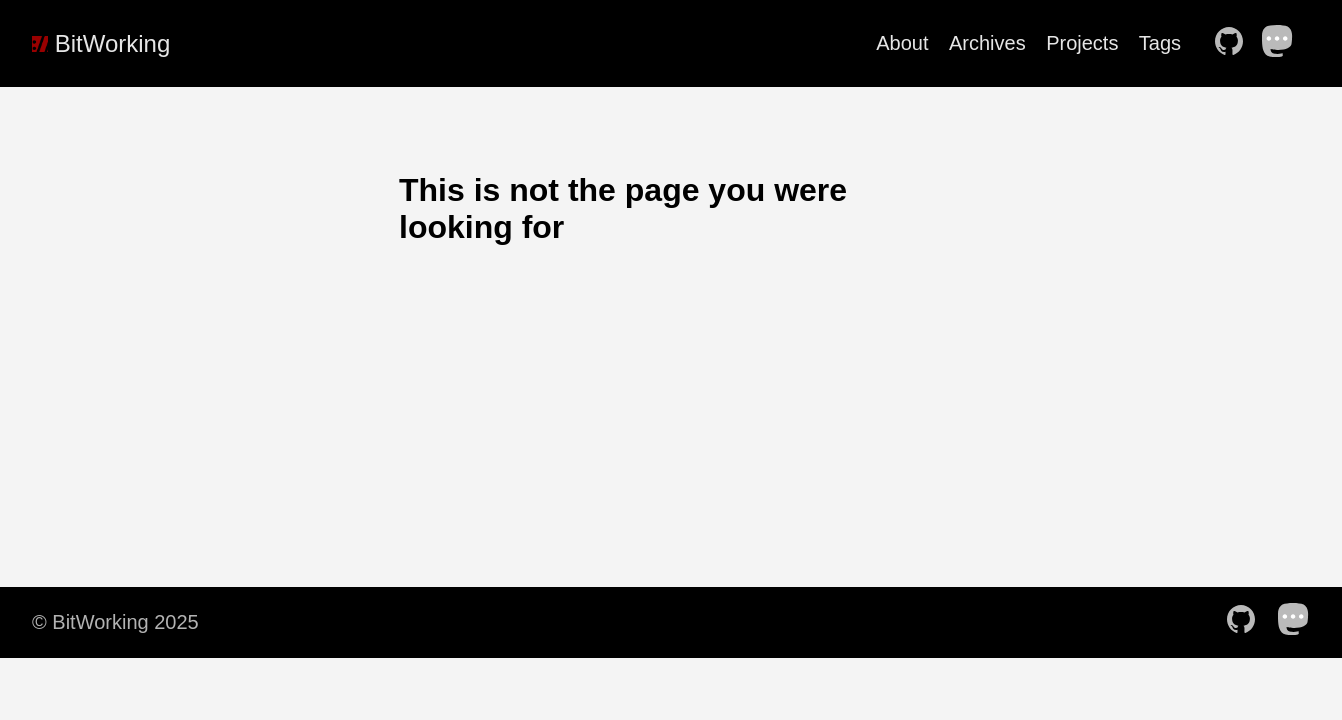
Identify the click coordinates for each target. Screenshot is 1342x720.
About (902, 43)
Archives (987, 43)
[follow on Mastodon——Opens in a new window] (1284, 43)
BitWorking (101, 43)
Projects (1082, 43)
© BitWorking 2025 (115, 622)
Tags (1160, 43)
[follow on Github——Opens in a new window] (1235, 43)
